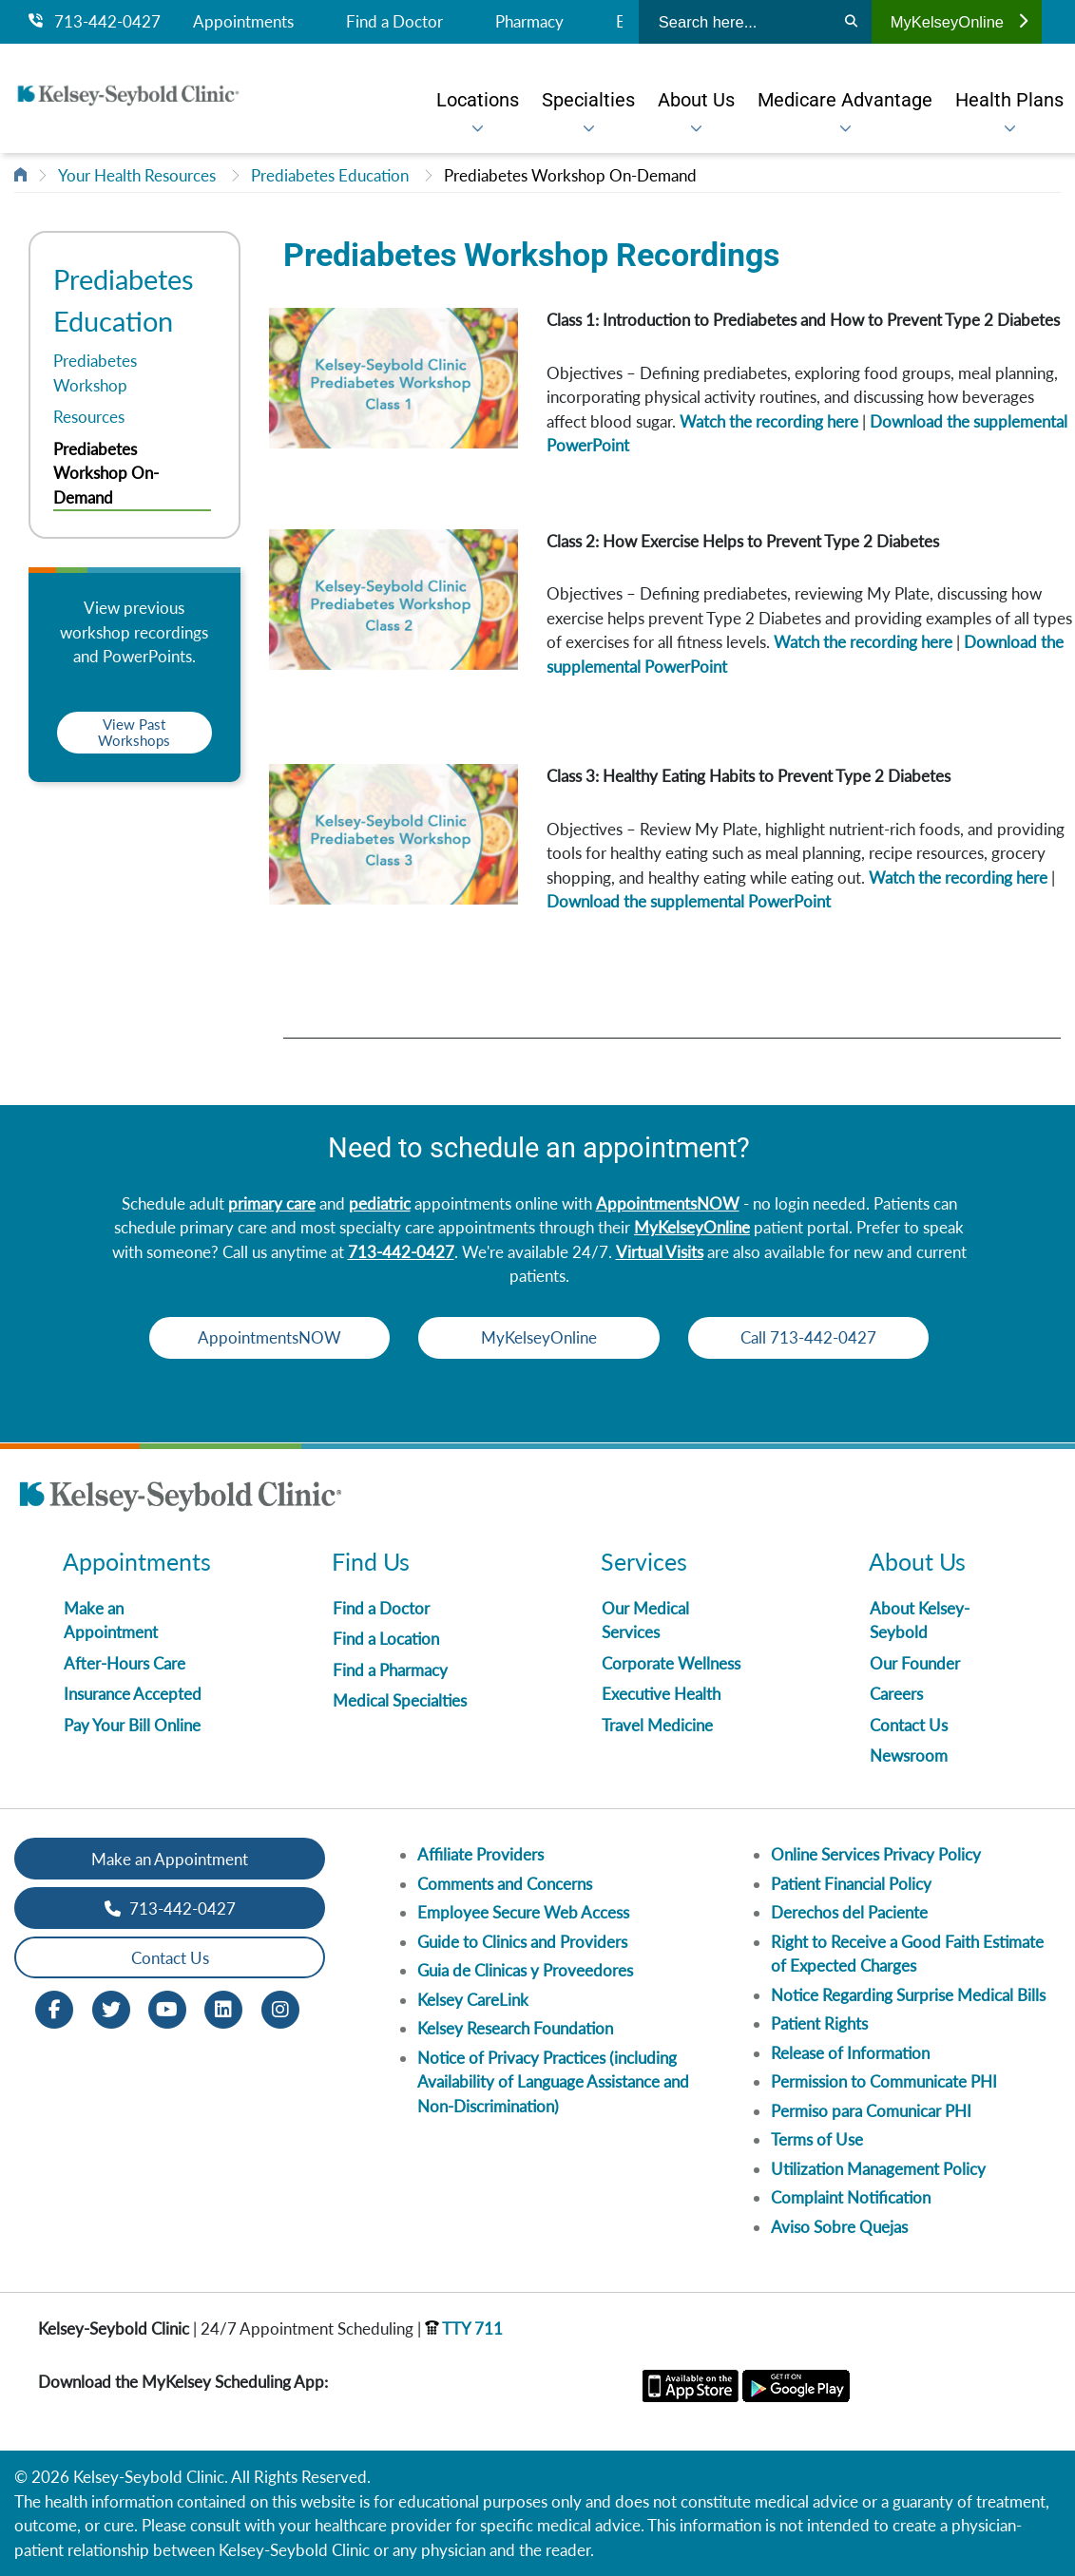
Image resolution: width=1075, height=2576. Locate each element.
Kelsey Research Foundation (515, 2028)
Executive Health (661, 1694)
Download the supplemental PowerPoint (689, 901)
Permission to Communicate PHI (884, 2081)
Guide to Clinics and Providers (522, 1942)
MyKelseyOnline (959, 21)
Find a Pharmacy (390, 1670)
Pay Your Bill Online (132, 1725)
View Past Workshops (134, 732)
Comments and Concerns (504, 1884)
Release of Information (850, 2053)
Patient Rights (819, 2023)
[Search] (851, 22)
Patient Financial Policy (851, 1884)
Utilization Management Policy (878, 2169)
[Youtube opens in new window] (167, 2008)
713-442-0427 (95, 21)
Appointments (243, 21)
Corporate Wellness (671, 1663)
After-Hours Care (124, 1663)
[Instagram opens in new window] (280, 2008)
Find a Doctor (394, 21)
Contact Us (909, 1725)
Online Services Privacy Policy (876, 1854)
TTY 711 (464, 2328)
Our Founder (915, 1663)
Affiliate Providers (480, 1854)
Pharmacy (529, 21)
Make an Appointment (169, 1859)
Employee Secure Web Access (523, 1912)
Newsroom (909, 1755)
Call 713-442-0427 (815, 1337)
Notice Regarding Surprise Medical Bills (908, 1995)
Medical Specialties (400, 1700)
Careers (896, 1694)
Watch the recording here (769, 421)
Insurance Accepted (133, 1694)
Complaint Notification (851, 2197)
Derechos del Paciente (849, 1912)
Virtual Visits (659, 1252)
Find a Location (386, 1639)
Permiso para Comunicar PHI (871, 2111)
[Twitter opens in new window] (111, 2008)
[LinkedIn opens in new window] (223, 2008)
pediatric (380, 1203)
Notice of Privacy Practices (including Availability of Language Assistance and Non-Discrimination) (553, 2082)
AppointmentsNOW (667, 1203)
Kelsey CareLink (472, 2000)
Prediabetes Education (330, 175)
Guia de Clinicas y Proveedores (525, 1970)
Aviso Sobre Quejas (839, 2227)
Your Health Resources (137, 175)
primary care (272, 1203)
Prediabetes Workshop (95, 373)
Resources (89, 417)
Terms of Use (817, 2139)
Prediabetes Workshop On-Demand (570, 175)
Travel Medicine (657, 1725)
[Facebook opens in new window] (54, 2008)
